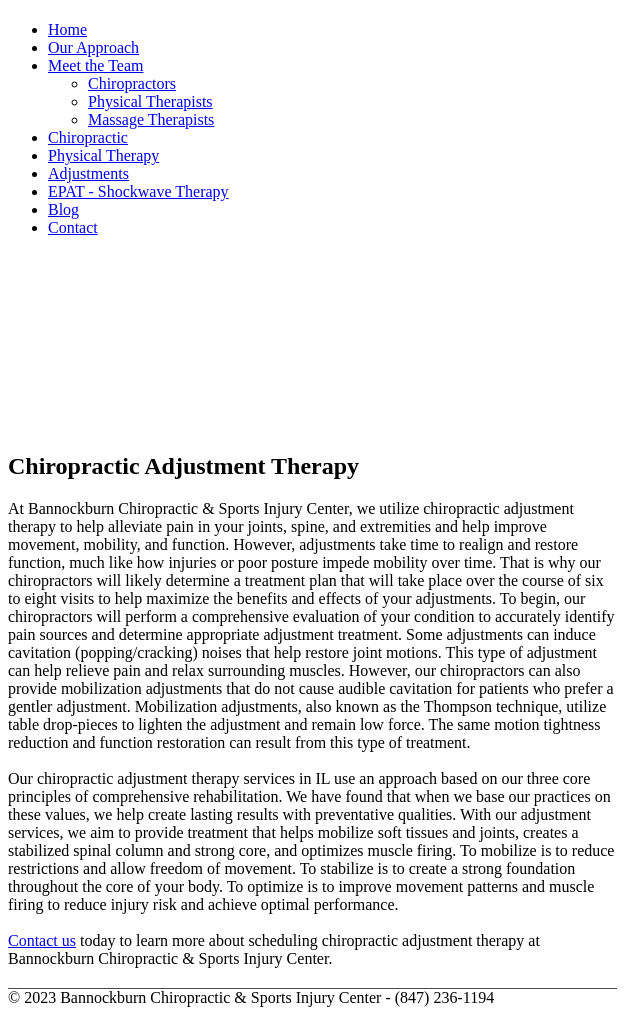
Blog (63, 209)
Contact (73, 227)
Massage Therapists (151, 119)
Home (67, 29)
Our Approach (93, 47)
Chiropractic (88, 137)
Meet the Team (95, 65)
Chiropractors (132, 83)
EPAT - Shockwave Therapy (138, 191)
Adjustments (88, 173)
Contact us (42, 940)
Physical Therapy (103, 155)
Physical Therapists (150, 101)
